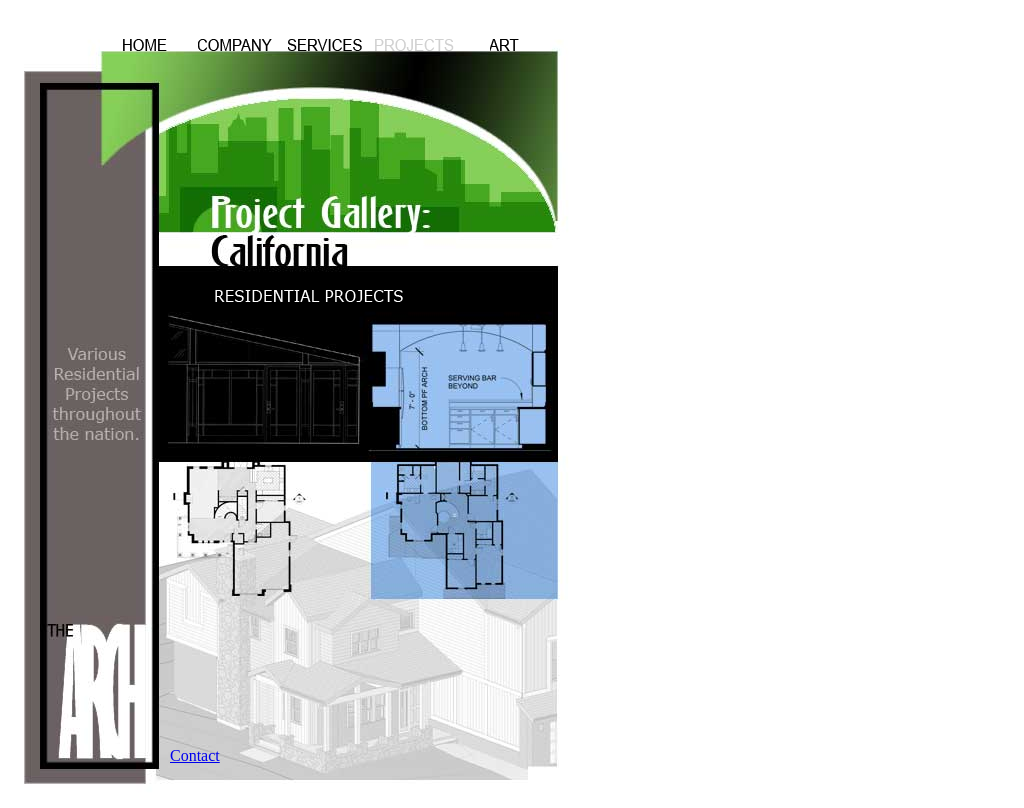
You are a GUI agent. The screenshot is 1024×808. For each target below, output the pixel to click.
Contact (195, 755)
